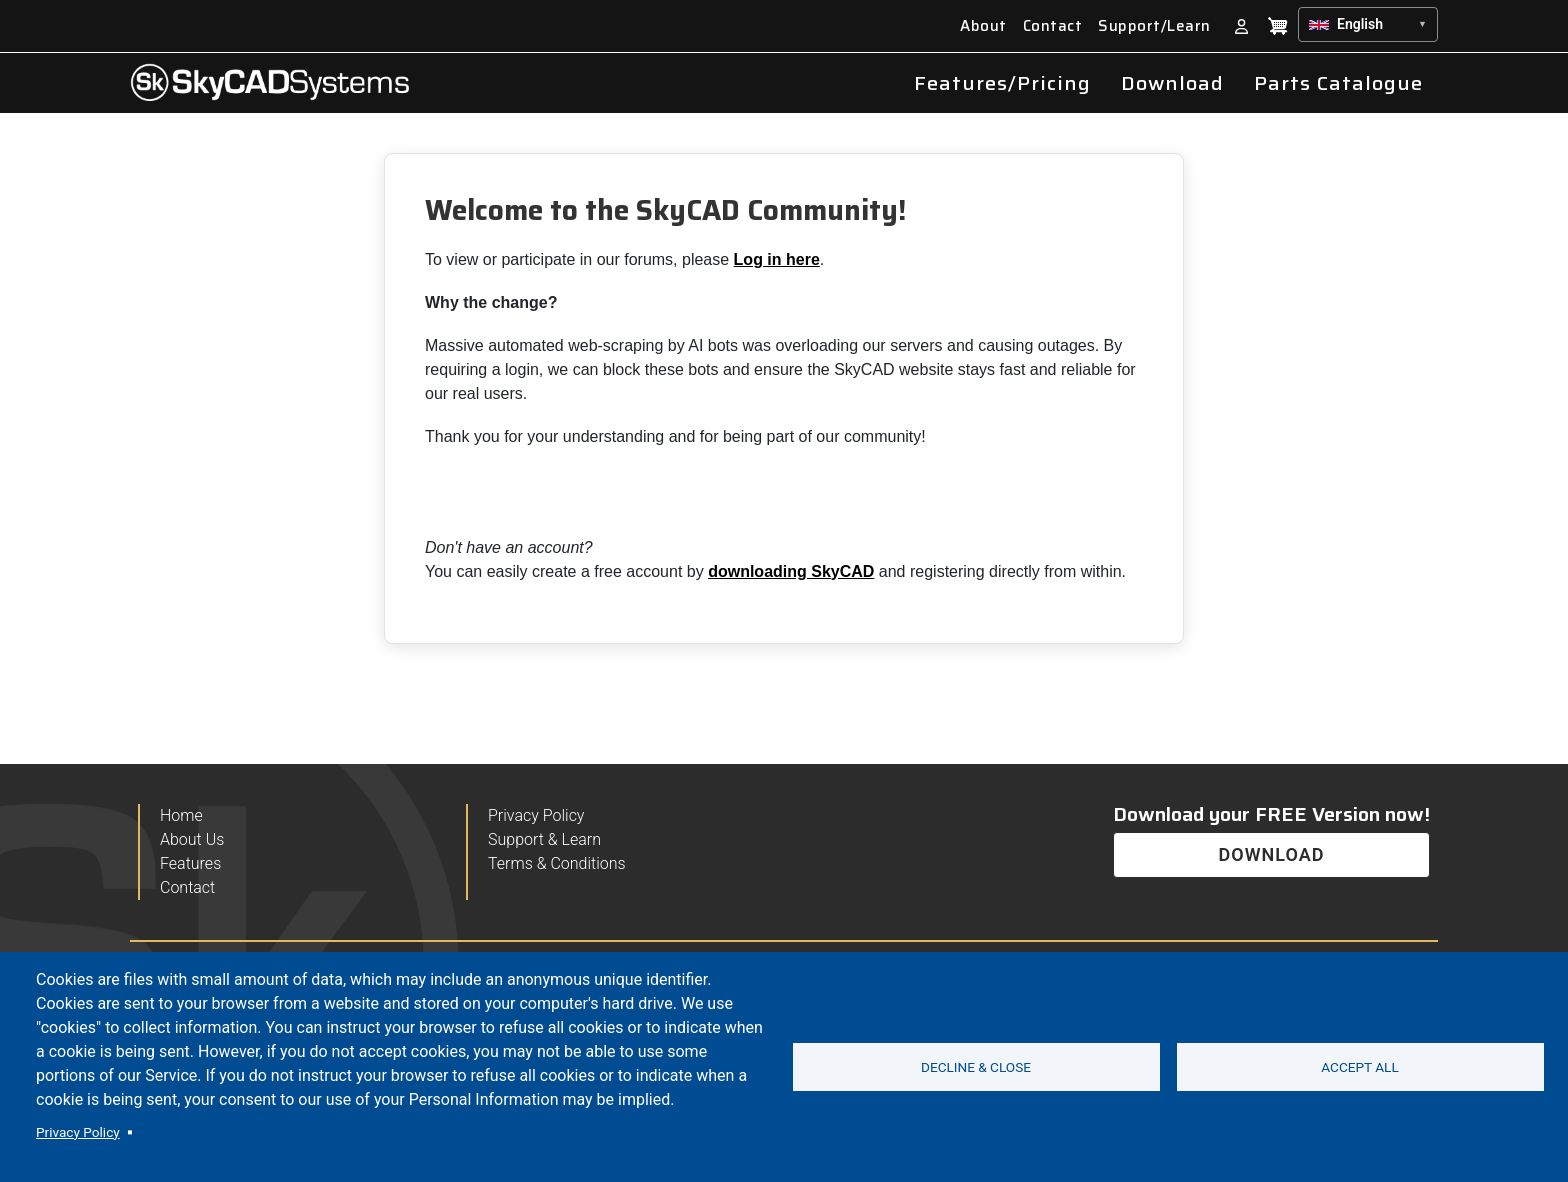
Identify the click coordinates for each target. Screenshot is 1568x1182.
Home (181, 816)
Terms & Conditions (557, 864)
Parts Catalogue (1338, 83)
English (1360, 24)
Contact (1053, 26)
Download (1172, 83)
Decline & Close (976, 1067)
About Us (192, 840)
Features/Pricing (1002, 83)
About (983, 26)
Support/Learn (1154, 26)
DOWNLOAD (1272, 854)
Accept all (1360, 1067)
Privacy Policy (78, 1132)
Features (190, 864)
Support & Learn (544, 840)
